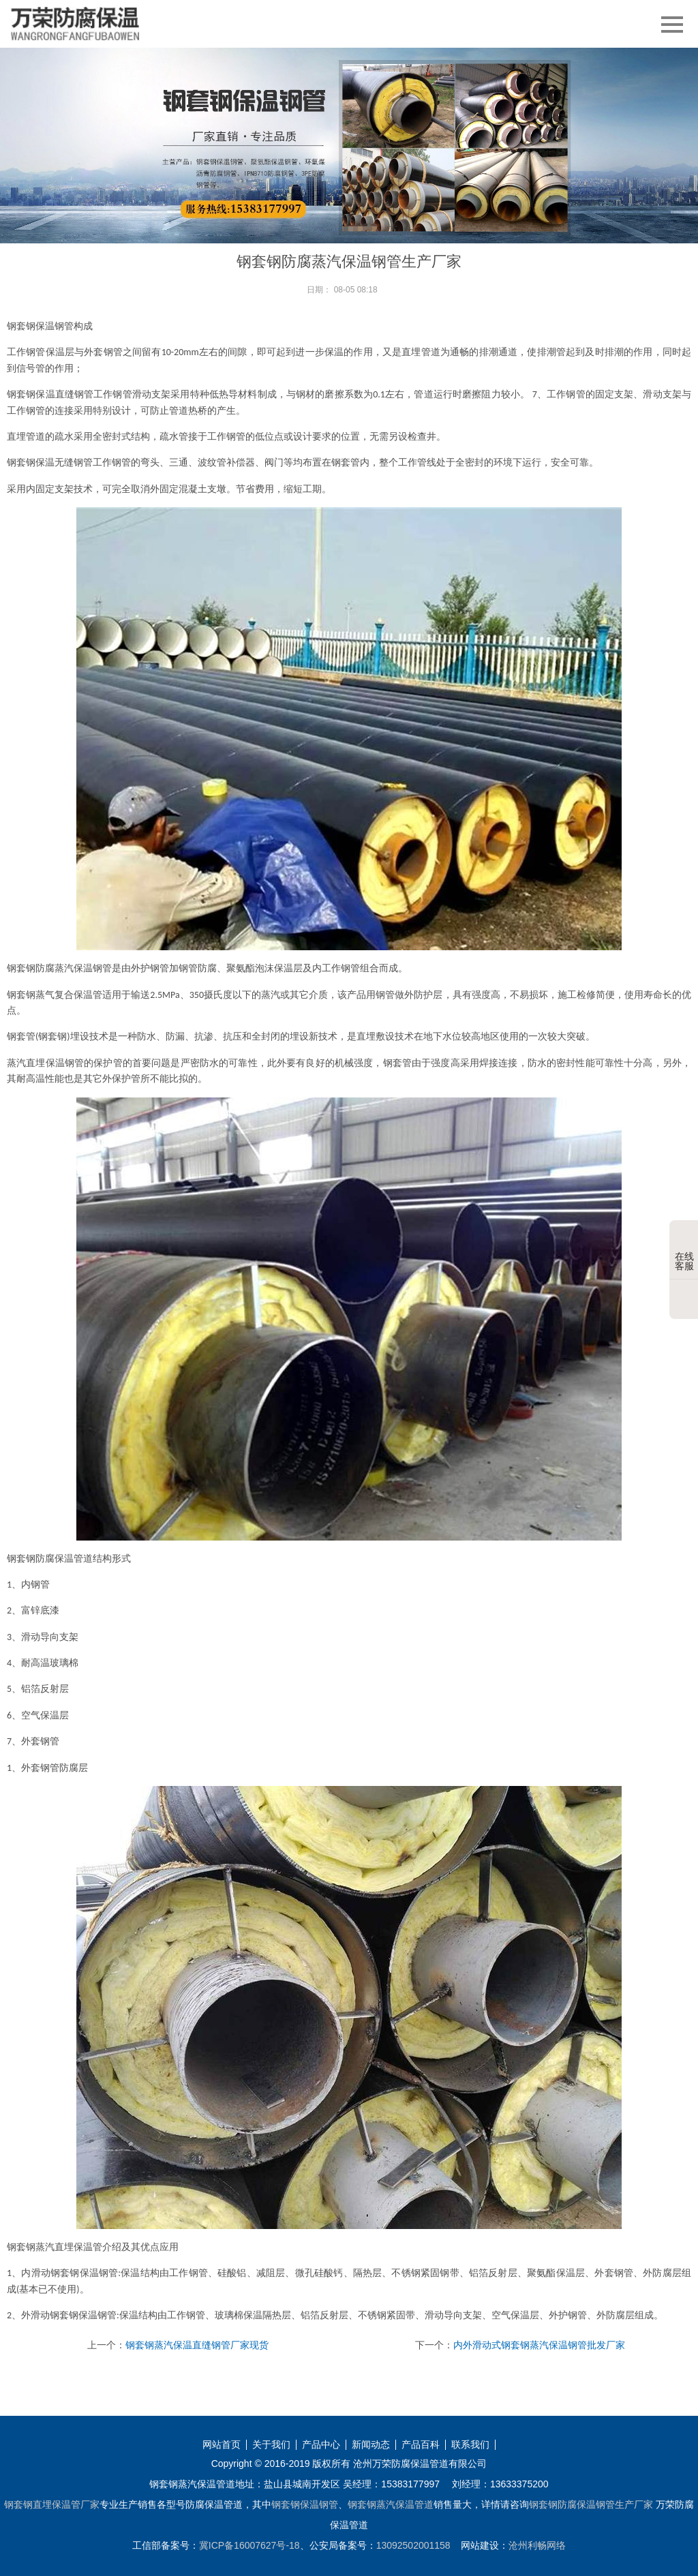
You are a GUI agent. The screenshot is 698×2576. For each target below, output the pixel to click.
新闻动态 (371, 2445)
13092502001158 (413, 2545)
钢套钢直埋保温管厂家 (52, 2504)
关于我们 (271, 2445)
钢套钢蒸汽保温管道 (391, 2504)
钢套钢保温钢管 (304, 2504)
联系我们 (470, 2445)
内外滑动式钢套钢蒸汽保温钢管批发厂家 (539, 2344)
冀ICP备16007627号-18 (249, 2545)
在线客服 (684, 1250)
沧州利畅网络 (537, 2545)
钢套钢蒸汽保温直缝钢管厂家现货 (197, 2344)
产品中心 (321, 2445)
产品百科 (420, 2445)
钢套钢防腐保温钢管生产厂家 (591, 2504)
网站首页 (221, 2445)
